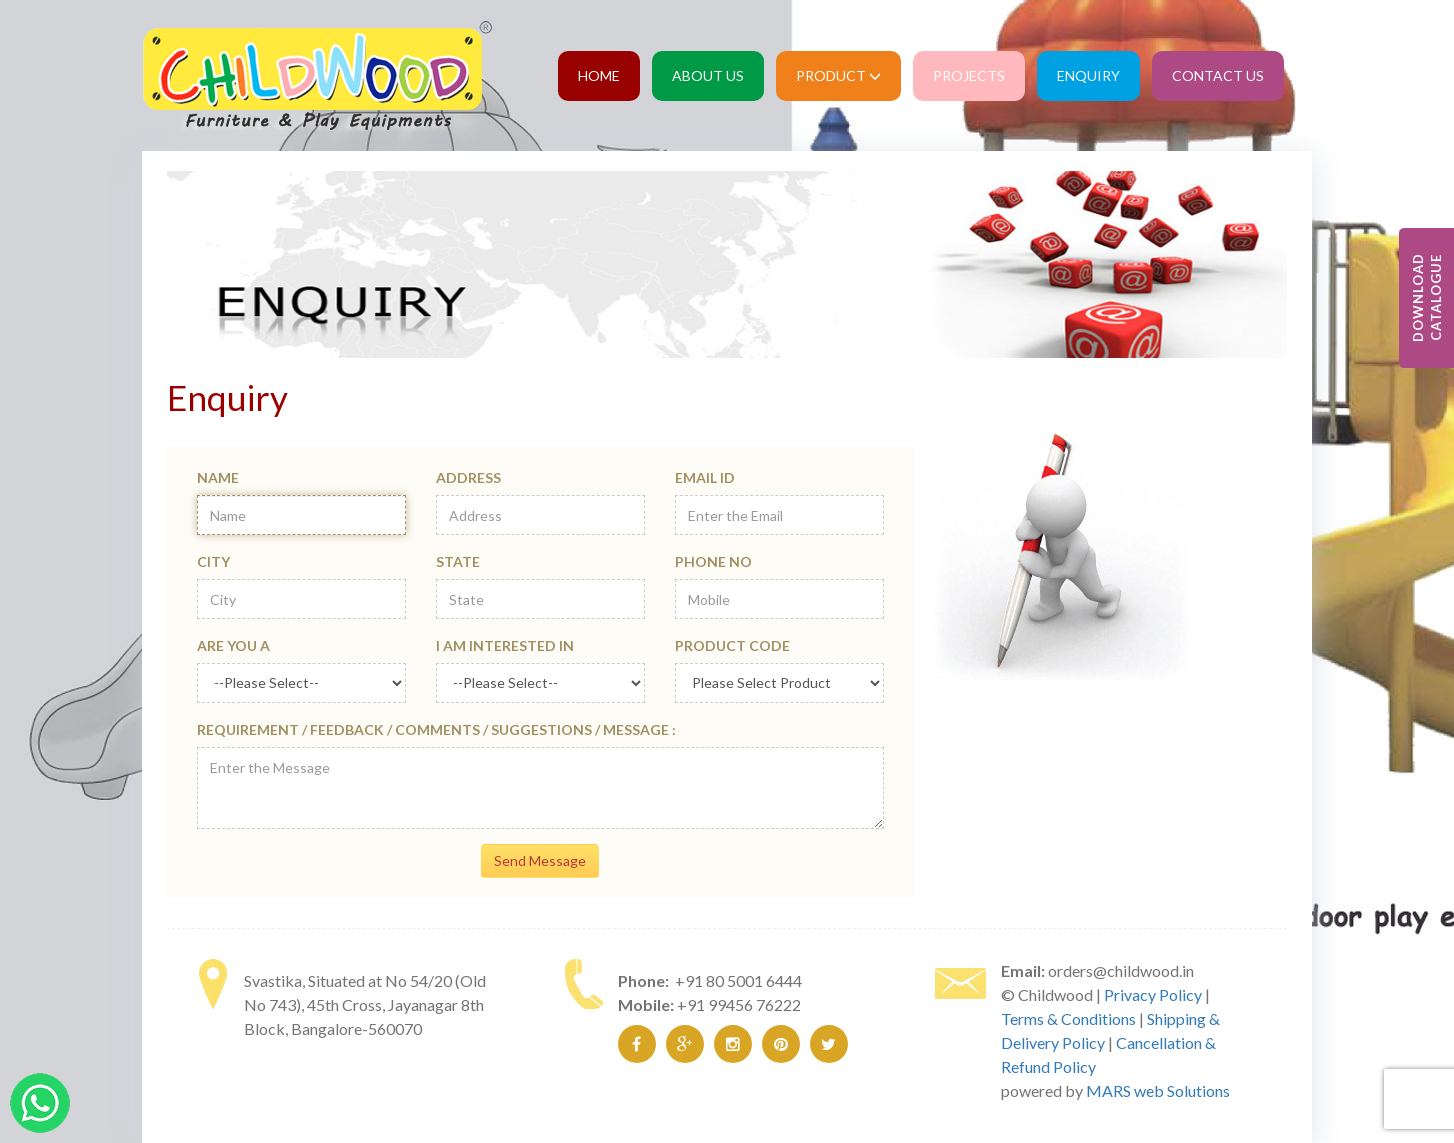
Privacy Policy (1153, 994)
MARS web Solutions (1158, 1090)
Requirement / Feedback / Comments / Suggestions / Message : (436, 729)
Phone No (713, 561)
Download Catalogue (1427, 298)
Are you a (233, 645)
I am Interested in (505, 645)
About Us (708, 75)
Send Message (540, 860)
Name (218, 477)
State (458, 561)
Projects (969, 75)
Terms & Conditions (1068, 1018)
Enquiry (1088, 75)
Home (599, 75)
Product (838, 75)
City (213, 561)
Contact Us (1218, 75)
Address (468, 477)
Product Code (732, 645)
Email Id (705, 477)
